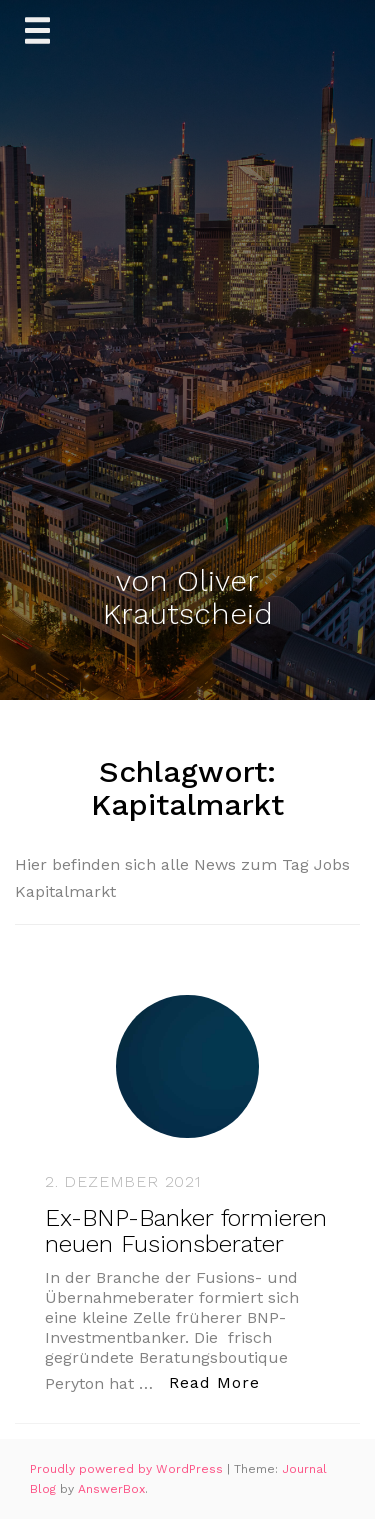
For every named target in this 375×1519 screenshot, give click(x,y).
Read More (220, 1381)
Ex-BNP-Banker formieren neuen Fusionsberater (186, 1231)
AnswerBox (111, 1489)
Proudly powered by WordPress (128, 1469)
